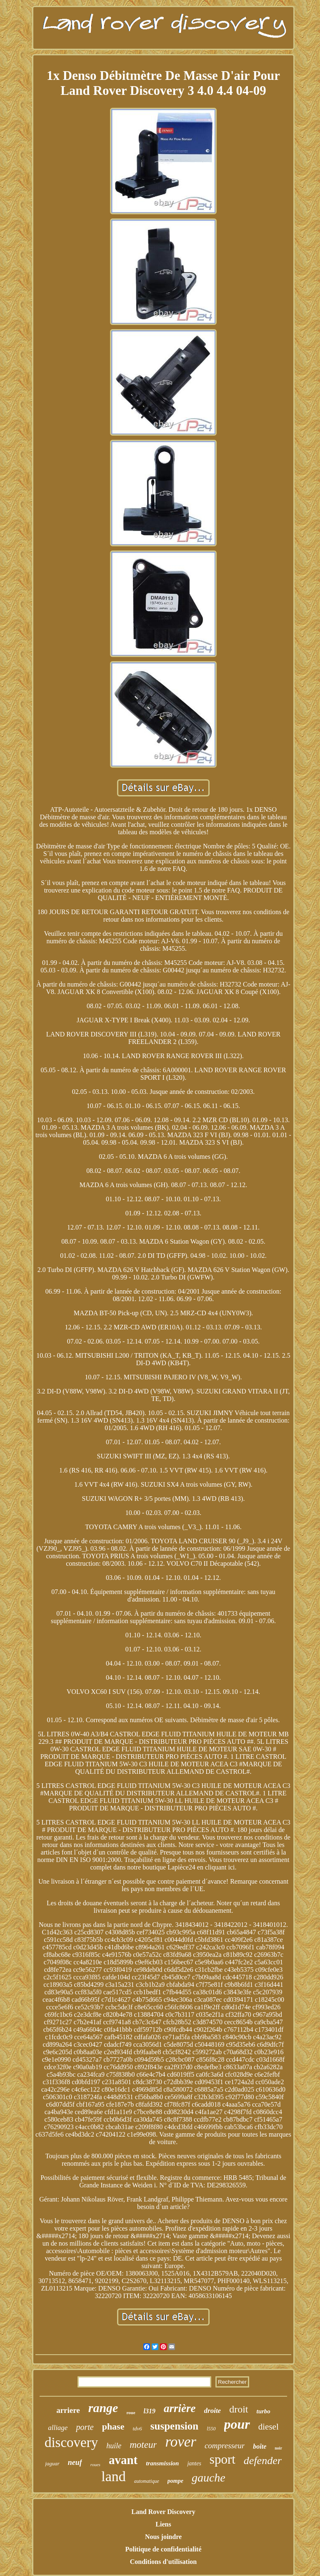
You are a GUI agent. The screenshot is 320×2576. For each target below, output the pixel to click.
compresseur (225, 2445)
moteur (143, 2445)
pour (237, 2424)
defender (263, 2461)
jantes (194, 2463)
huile (113, 2446)
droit (238, 2409)
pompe (175, 2481)
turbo (263, 2411)
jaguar (52, 2463)
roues (95, 2464)
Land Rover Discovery (163, 2511)
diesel (268, 2427)
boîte (259, 2446)
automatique (146, 2481)
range (103, 2408)
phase (113, 2426)
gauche (208, 2477)
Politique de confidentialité (163, 2549)
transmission (162, 2463)
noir (278, 2448)
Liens (163, 2524)
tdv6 (137, 2428)
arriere (68, 2410)
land (113, 2476)
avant (123, 2460)
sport (222, 2459)
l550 (211, 2429)
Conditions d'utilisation (163, 2561)
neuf (75, 2462)
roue (130, 2412)
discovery (71, 2442)
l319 (149, 2411)
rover (180, 2442)
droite (212, 2411)
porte (84, 2427)
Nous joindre (163, 2536)
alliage (58, 2428)
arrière (180, 2408)
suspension (174, 2426)
